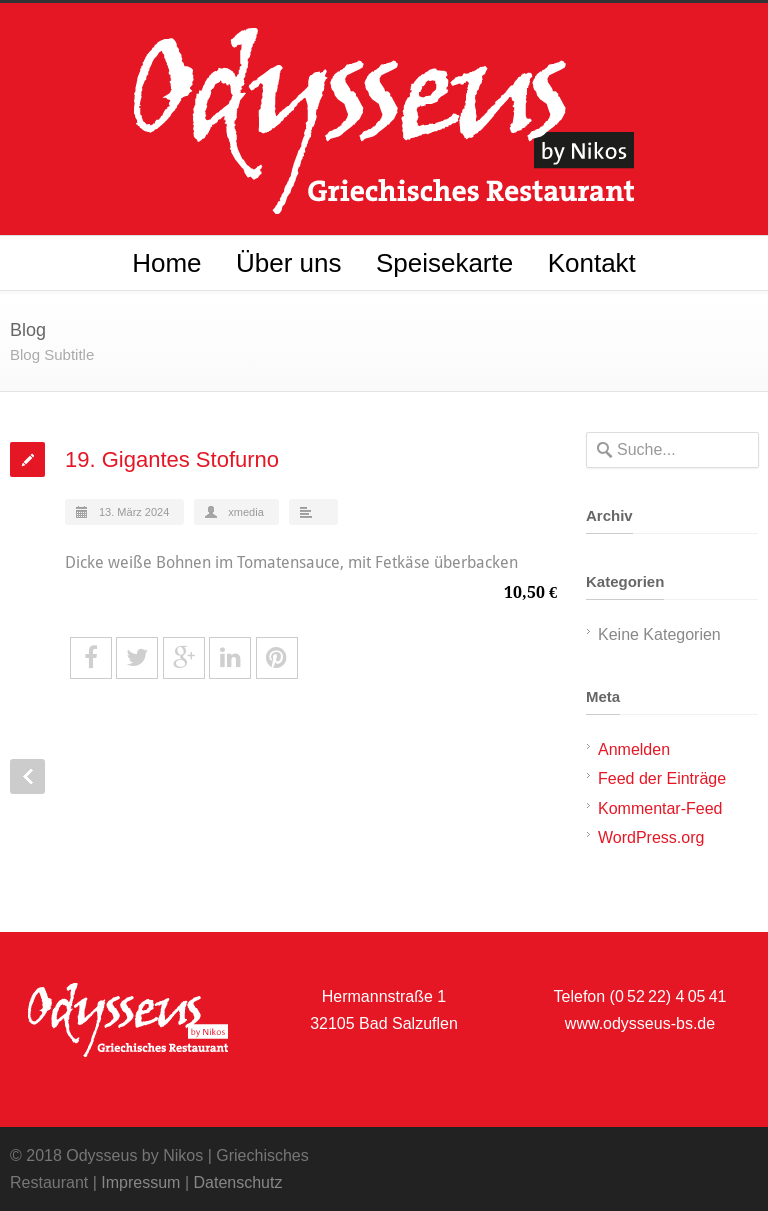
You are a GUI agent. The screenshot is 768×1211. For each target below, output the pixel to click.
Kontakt (592, 263)
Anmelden (634, 749)
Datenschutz (237, 1182)
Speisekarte (444, 263)
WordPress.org (651, 837)
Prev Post (27, 776)
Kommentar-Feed (660, 808)
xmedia (245, 512)
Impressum (140, 1182)
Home (166, 263)
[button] (44, 1167)
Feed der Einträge (662, 778)
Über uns (289, 263)
